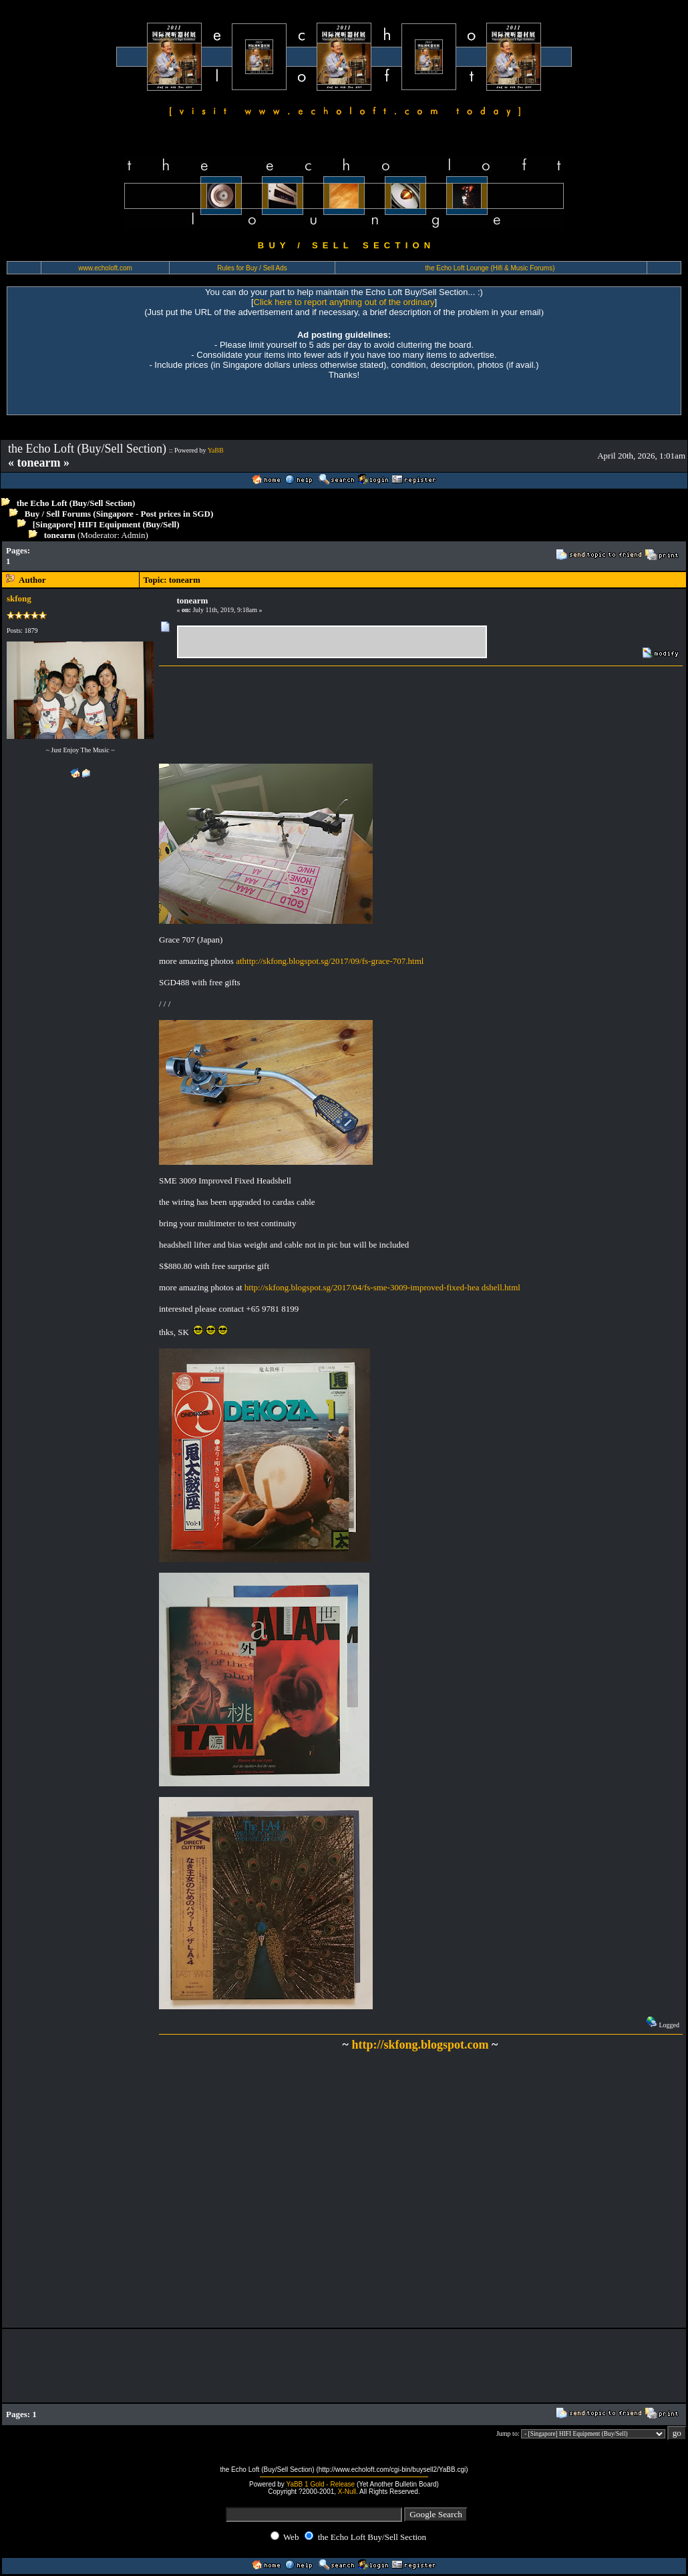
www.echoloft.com (105, 268)
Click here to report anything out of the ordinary (344, 302)
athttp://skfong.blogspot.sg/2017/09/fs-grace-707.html (329, 961)
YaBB (216, 450)
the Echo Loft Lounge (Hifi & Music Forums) (490, 268)
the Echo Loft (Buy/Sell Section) (76, 503)
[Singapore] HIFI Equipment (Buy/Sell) (106, 524)
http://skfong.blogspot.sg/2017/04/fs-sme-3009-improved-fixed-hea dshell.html (382, 1287)
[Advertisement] (277, 556)
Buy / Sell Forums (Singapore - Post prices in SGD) (119, 514)
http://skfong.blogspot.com (419, 2044)
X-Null (347, 2491)
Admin (133, 535)
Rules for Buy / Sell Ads (252, 268)
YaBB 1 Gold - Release (320, 2484)
